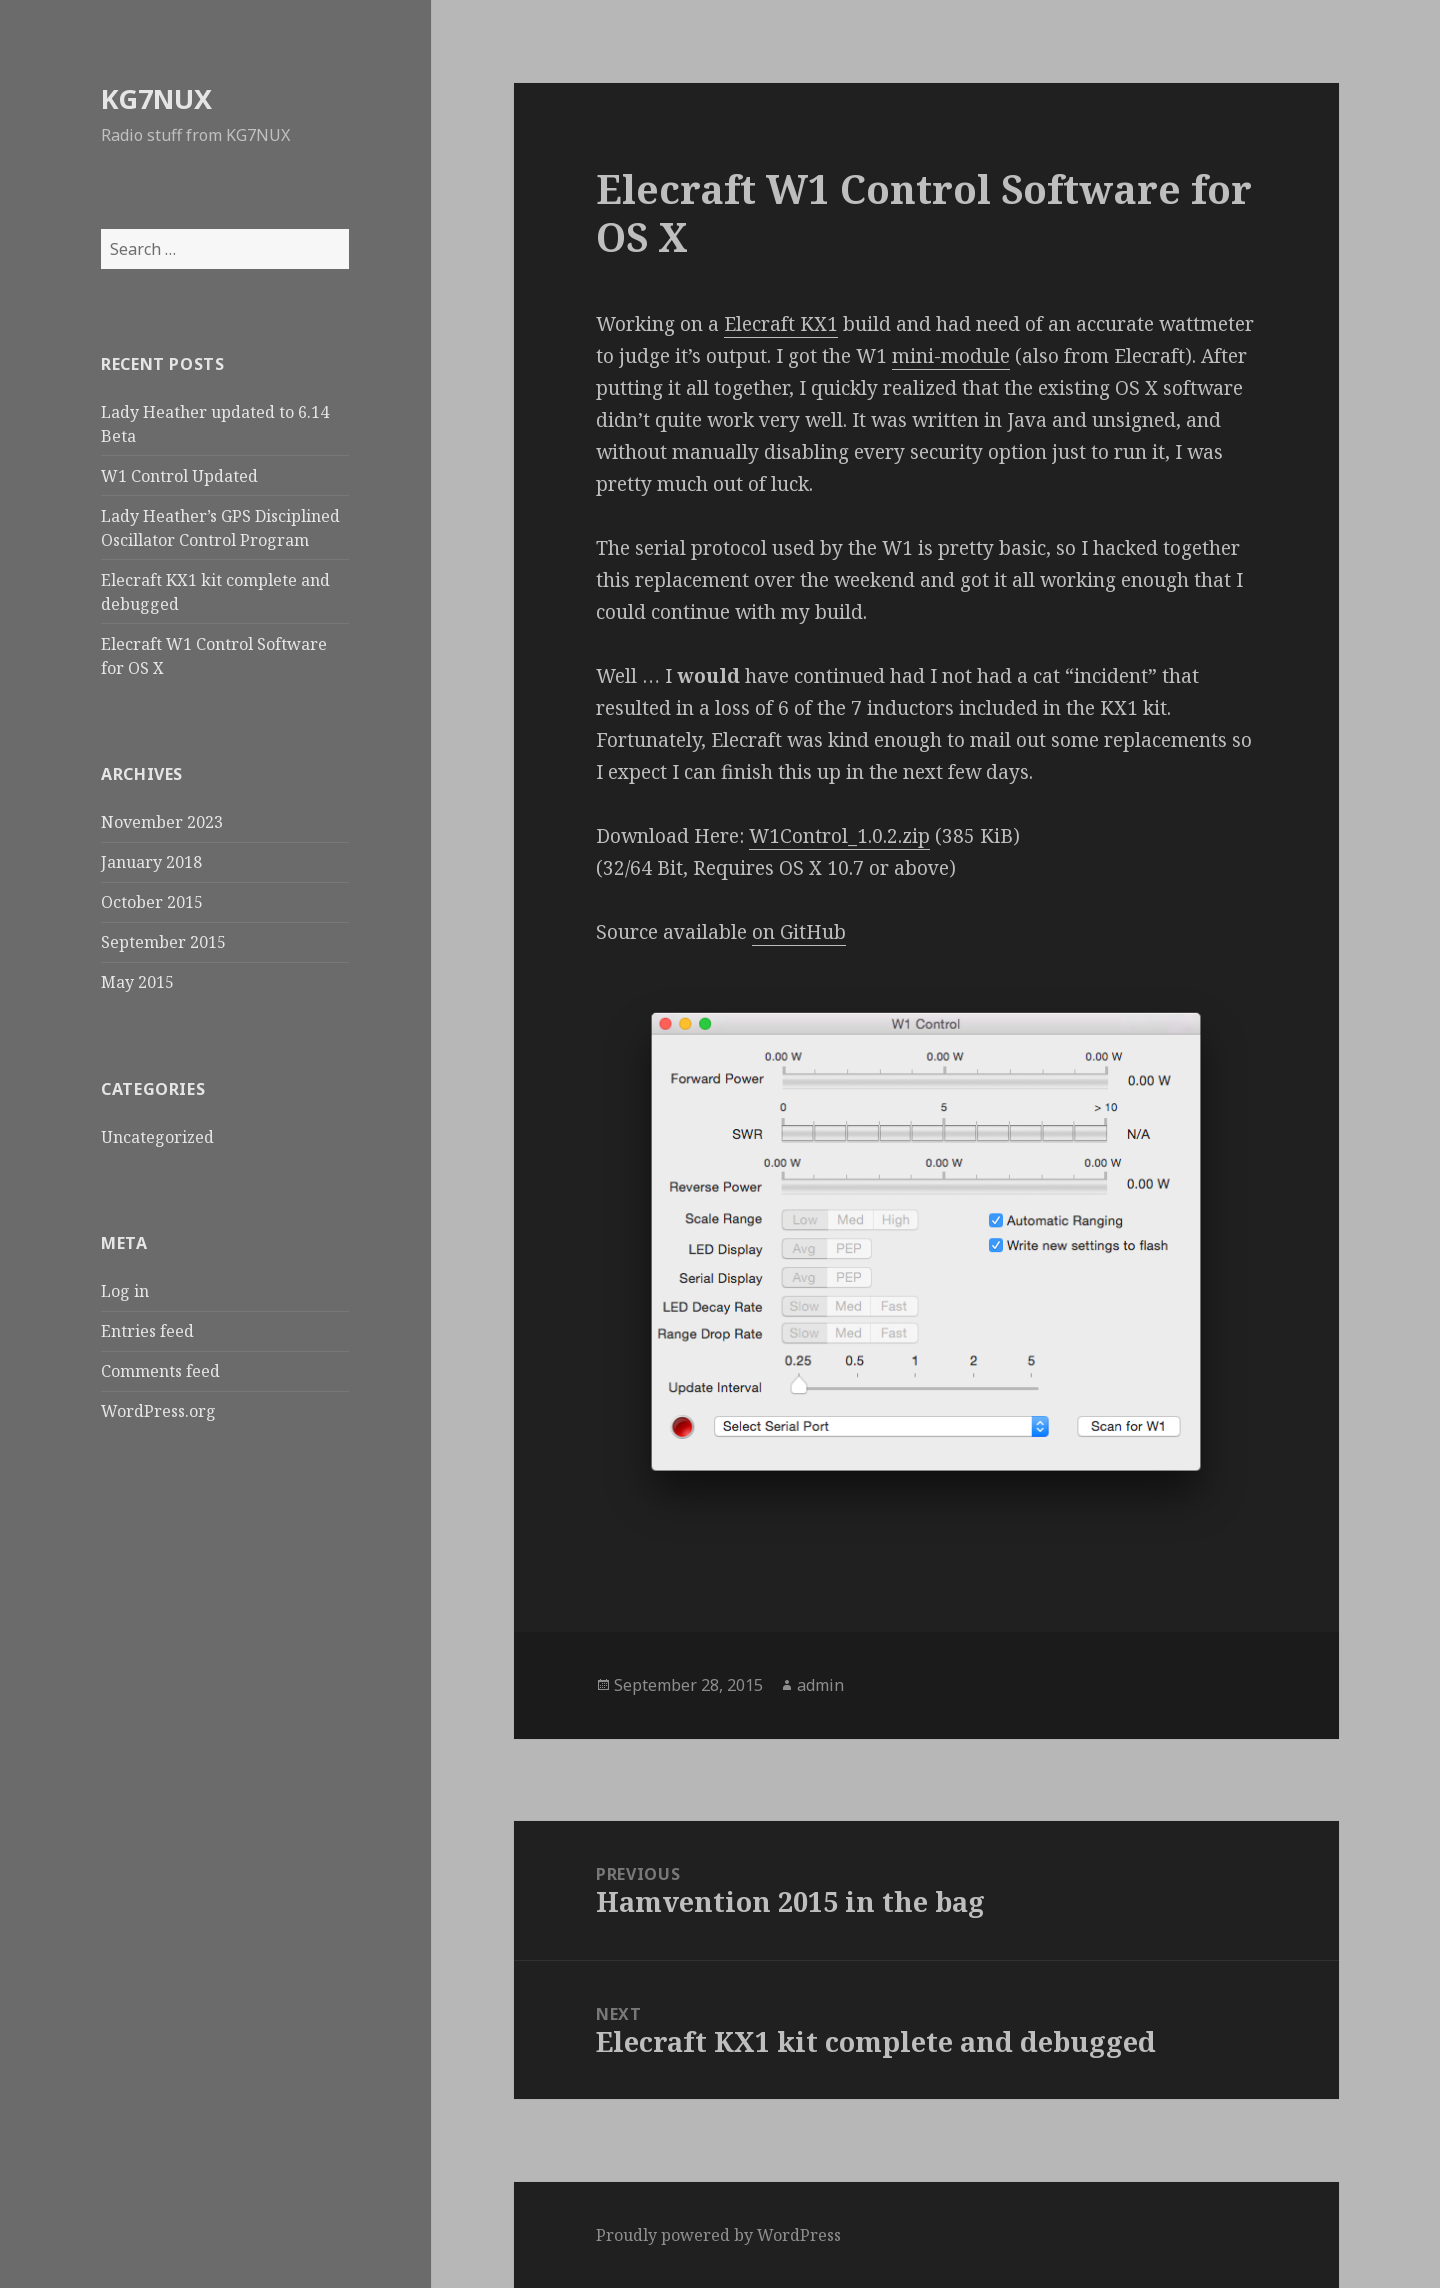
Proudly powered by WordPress (718, 2235)
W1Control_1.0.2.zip (839, 836)
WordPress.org (158, 1411)
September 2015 (163, 942)
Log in (125, 1291)
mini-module (951, 356)
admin (820, 1685)
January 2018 (151, 862)
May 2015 (137, 982)
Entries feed (147, 1331)
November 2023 (162, 822)
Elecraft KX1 (781, 324)
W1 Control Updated (179, 476)
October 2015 (152, 902)
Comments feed (160, 1371)
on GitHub (799, 932)
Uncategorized (157, 1137)
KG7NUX (156, 98)
